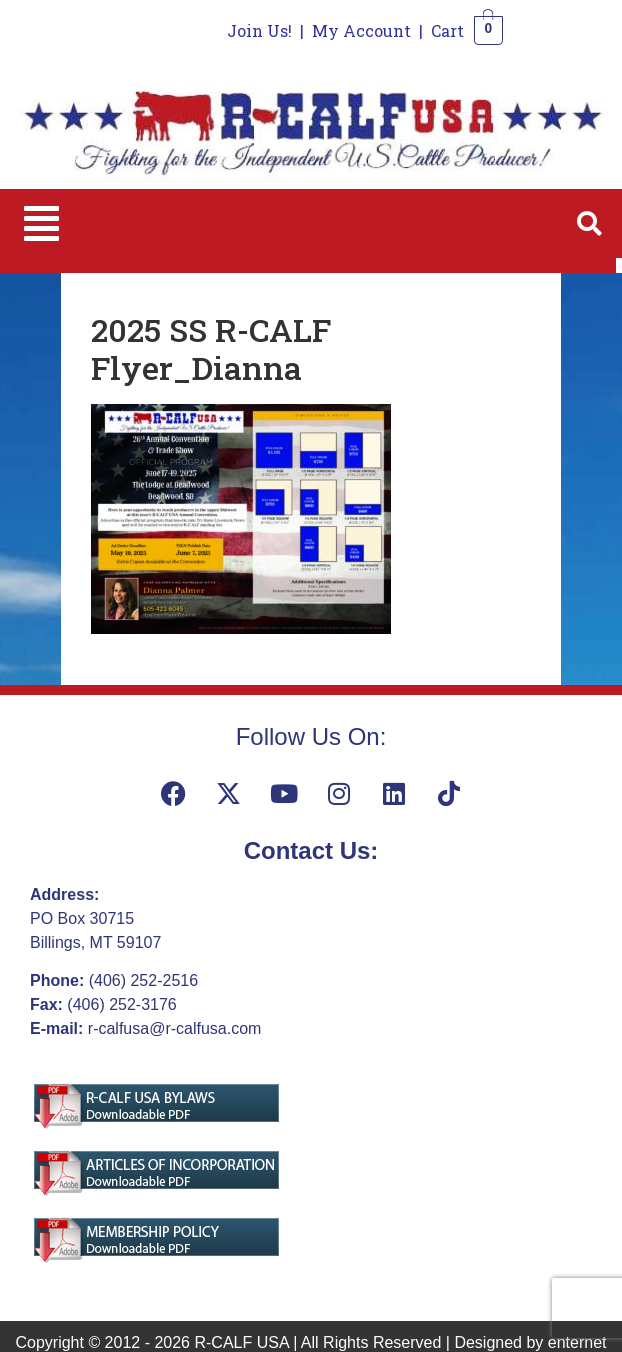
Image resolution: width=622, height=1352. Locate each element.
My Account (361, 30)
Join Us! (259, 30)
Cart (447, 30)
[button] (41, 223)
